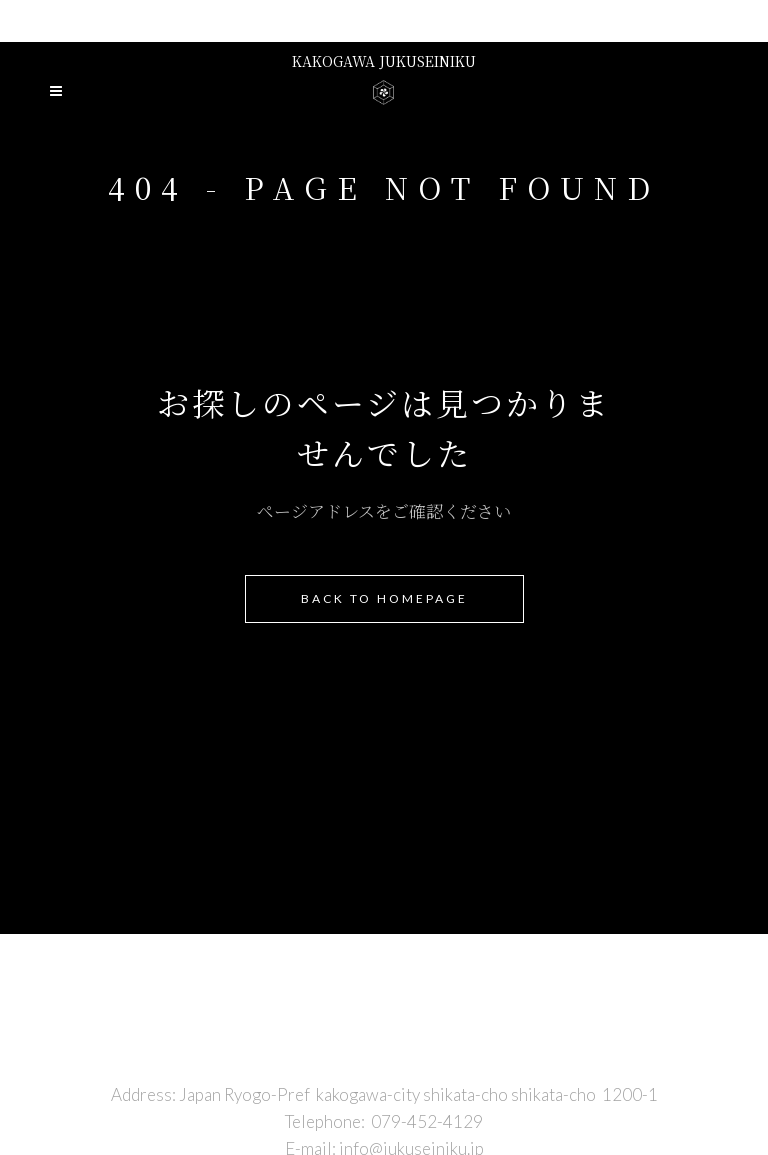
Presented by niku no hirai (384, 20)
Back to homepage (384, 598)
